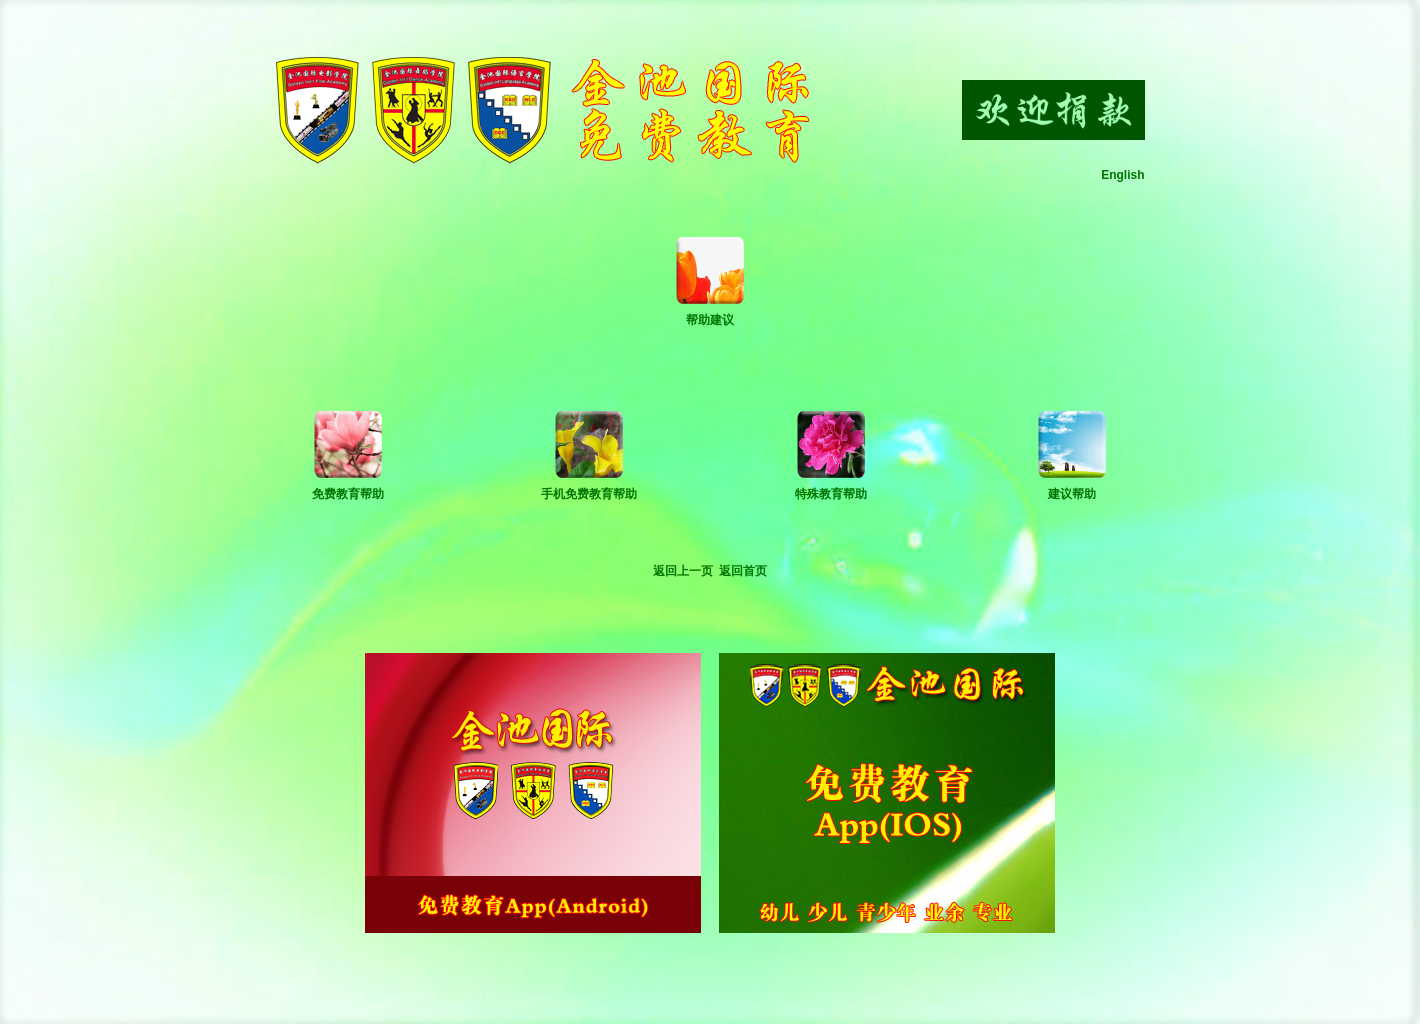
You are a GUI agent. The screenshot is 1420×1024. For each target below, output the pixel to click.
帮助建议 (710, 320)
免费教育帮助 (348, 494)
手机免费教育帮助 (589, 494)
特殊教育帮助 (831, 494)
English (1122, 175)
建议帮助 (1072, 494)
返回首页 (743, 571)
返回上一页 (683, 571)
